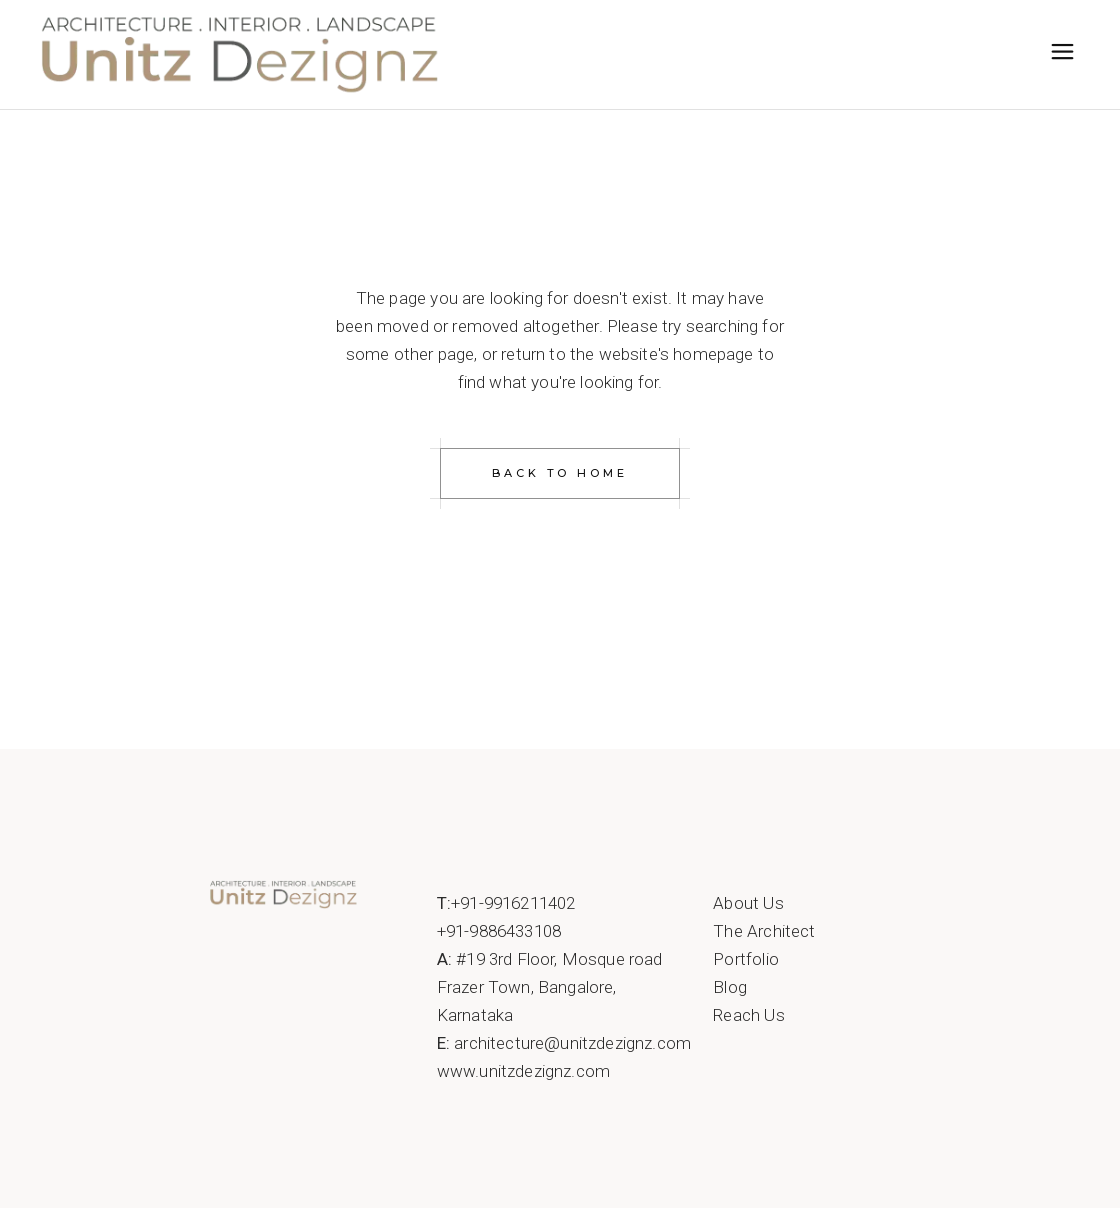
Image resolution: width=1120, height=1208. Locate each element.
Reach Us (748, 1015)
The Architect (764, 931)
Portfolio (746, 959)
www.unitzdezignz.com (523, 1071)
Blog (730, 987)
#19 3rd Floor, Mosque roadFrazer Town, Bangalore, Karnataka (550, 987)
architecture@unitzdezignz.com (572, 1043)
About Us (748, 903)
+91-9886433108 (499, 931)
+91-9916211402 (513, 903)
